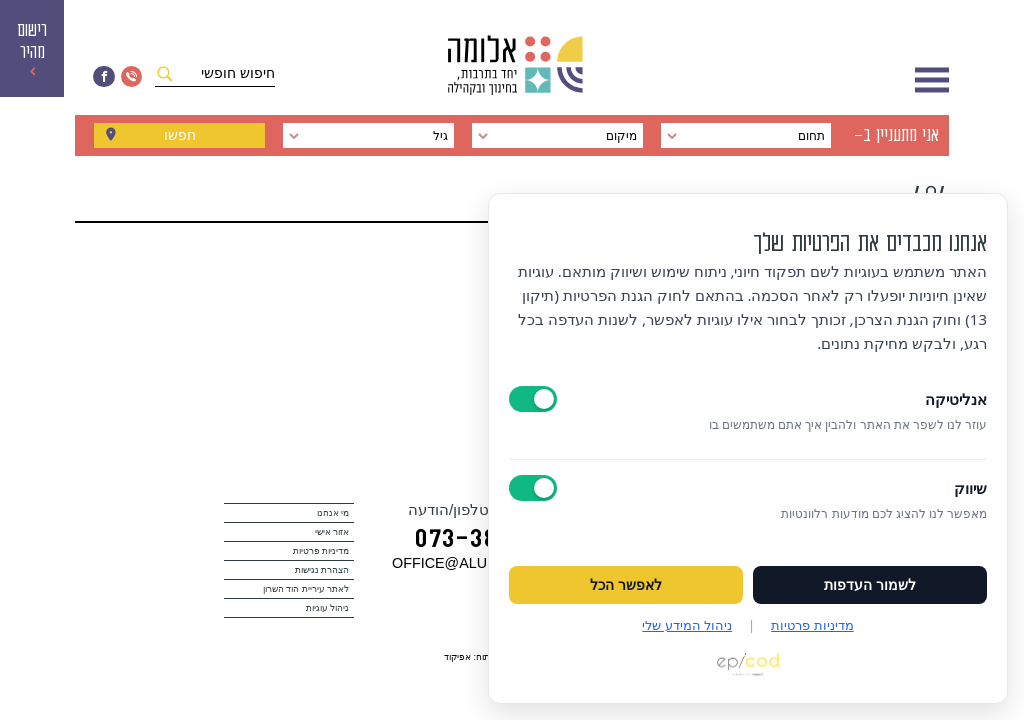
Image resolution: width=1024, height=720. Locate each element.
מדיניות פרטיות (321, 551)
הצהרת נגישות (322, 570)
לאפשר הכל (626, 585)
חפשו (180, 136)
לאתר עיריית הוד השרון (306, 589)
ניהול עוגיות (328, 608)
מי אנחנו (333, 513)
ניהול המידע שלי (687, 625)
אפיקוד (457, 657)
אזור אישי (332, 532)
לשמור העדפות (870, 585)
